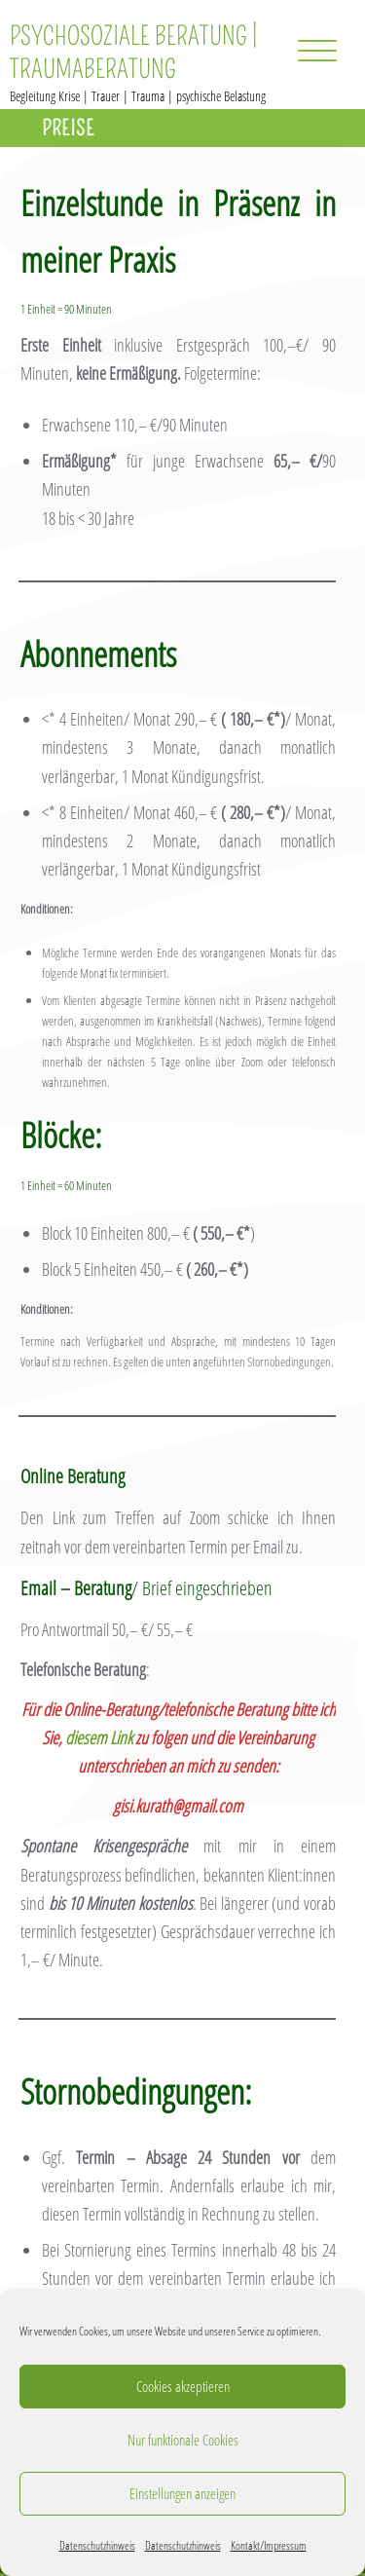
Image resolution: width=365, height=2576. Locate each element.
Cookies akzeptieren (183, 2386)
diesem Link (98, 1737)
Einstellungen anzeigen (182, 2493)
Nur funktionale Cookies (183, 2439)
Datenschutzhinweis (97, 2545)
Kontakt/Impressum (269, 2545)
